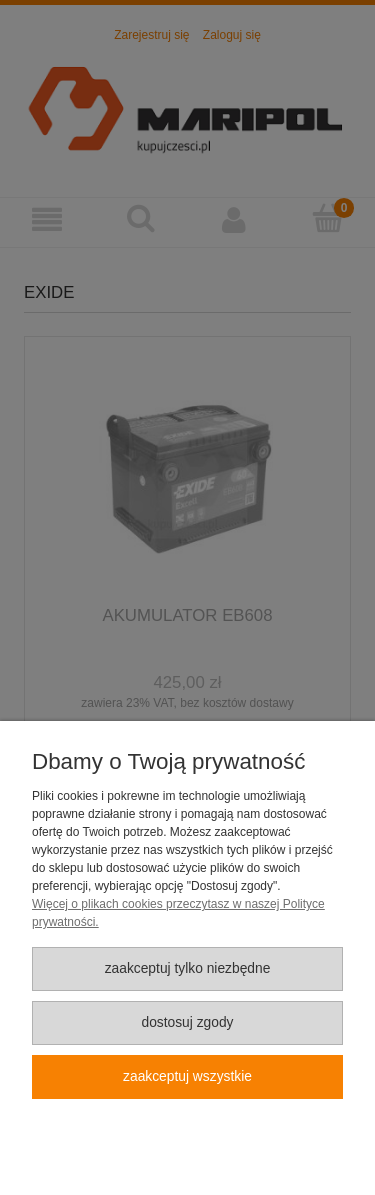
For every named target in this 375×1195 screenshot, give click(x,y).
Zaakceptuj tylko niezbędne (188, 968)
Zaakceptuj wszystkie (187, 1076)
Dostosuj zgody (187, 1022)
